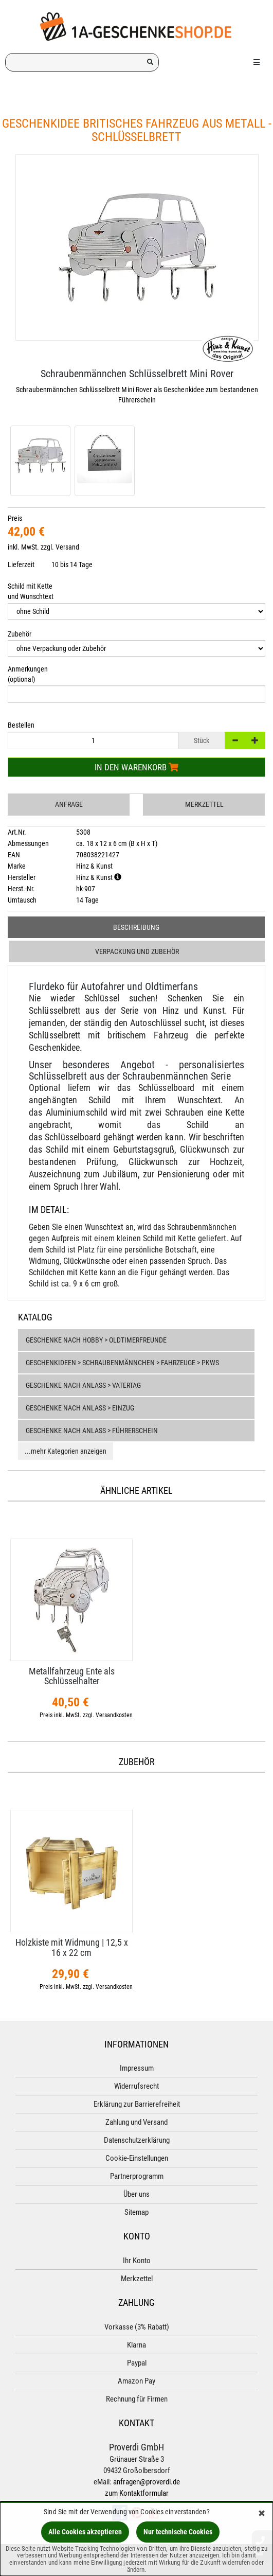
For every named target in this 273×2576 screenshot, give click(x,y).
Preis (15, 518)
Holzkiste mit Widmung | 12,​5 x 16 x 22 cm (71, 1947)
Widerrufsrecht (136, 2086)
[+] (255, 740)
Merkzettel (204, 804)
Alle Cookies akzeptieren (85, 2532)
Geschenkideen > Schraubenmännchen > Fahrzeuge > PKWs (122, 1362)
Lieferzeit (21, 564)
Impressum (137, 2068)
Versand (67, 547)
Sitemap (136, 2212)
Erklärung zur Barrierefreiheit (137, 2104)
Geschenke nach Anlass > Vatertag (83, 1385)
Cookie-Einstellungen (136, 2158)
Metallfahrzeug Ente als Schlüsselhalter (72, 1676)
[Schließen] (261, 2514)
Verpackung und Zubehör (137, 951)
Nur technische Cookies (177, 2532)
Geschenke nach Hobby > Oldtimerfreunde (96, 1340)
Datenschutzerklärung (137, 2140)
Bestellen (21, 725)
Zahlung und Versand (136, 2122)
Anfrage (69, 804)
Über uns (136, 2194)
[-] (235, 740)
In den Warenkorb (136, 767)
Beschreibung (136, 927)
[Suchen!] (150, 62)
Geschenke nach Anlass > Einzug (80, 1408)
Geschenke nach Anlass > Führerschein (92, 1430)
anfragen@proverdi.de (146, 2481)
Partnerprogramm (136, 2176)
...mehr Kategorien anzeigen (65, 1451)
